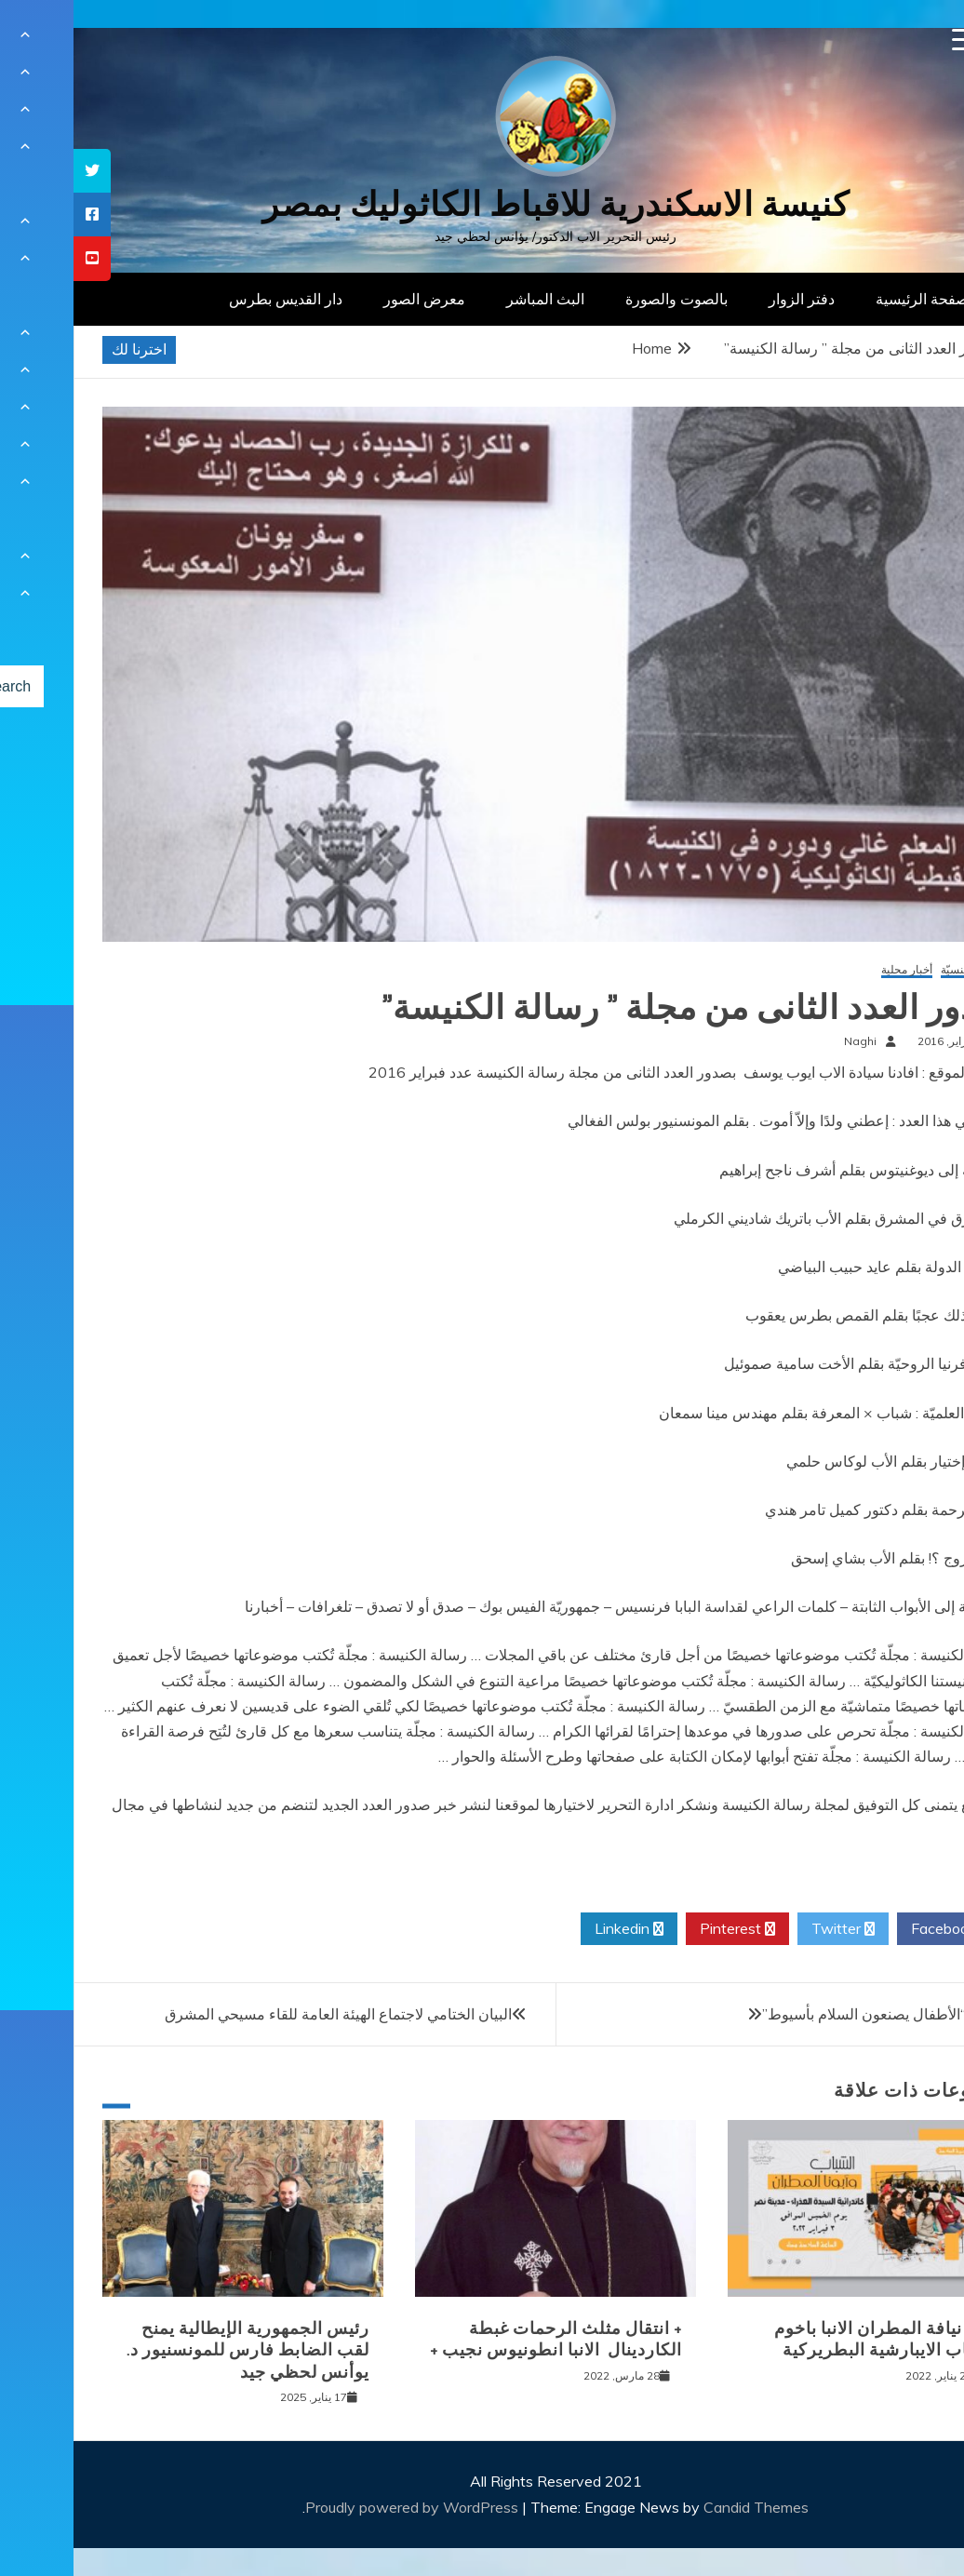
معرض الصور (351, 298)
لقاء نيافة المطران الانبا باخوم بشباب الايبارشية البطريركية (811, 2339)
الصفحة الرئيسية (853, 298)
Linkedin (555, 1929)
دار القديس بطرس (212, 298)
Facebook (877, 1929)
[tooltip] (18, 171)
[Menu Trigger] (890, 39)
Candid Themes (682, 2507)
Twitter (769, 1929)
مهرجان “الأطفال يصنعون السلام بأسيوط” (816, 2014)
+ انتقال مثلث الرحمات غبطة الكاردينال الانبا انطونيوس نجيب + (482, 2339)
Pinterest (664, 1929)
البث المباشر (472, 298)
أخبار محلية (833, 970)
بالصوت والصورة (603, 298)
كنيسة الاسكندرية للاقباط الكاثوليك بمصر (482, 204)
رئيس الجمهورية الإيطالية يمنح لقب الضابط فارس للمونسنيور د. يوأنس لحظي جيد (174, 2350)
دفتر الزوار (728, 298)
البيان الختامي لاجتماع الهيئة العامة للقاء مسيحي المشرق (264, 2014)
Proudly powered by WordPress (340, 2507)
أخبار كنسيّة (894, 970)
